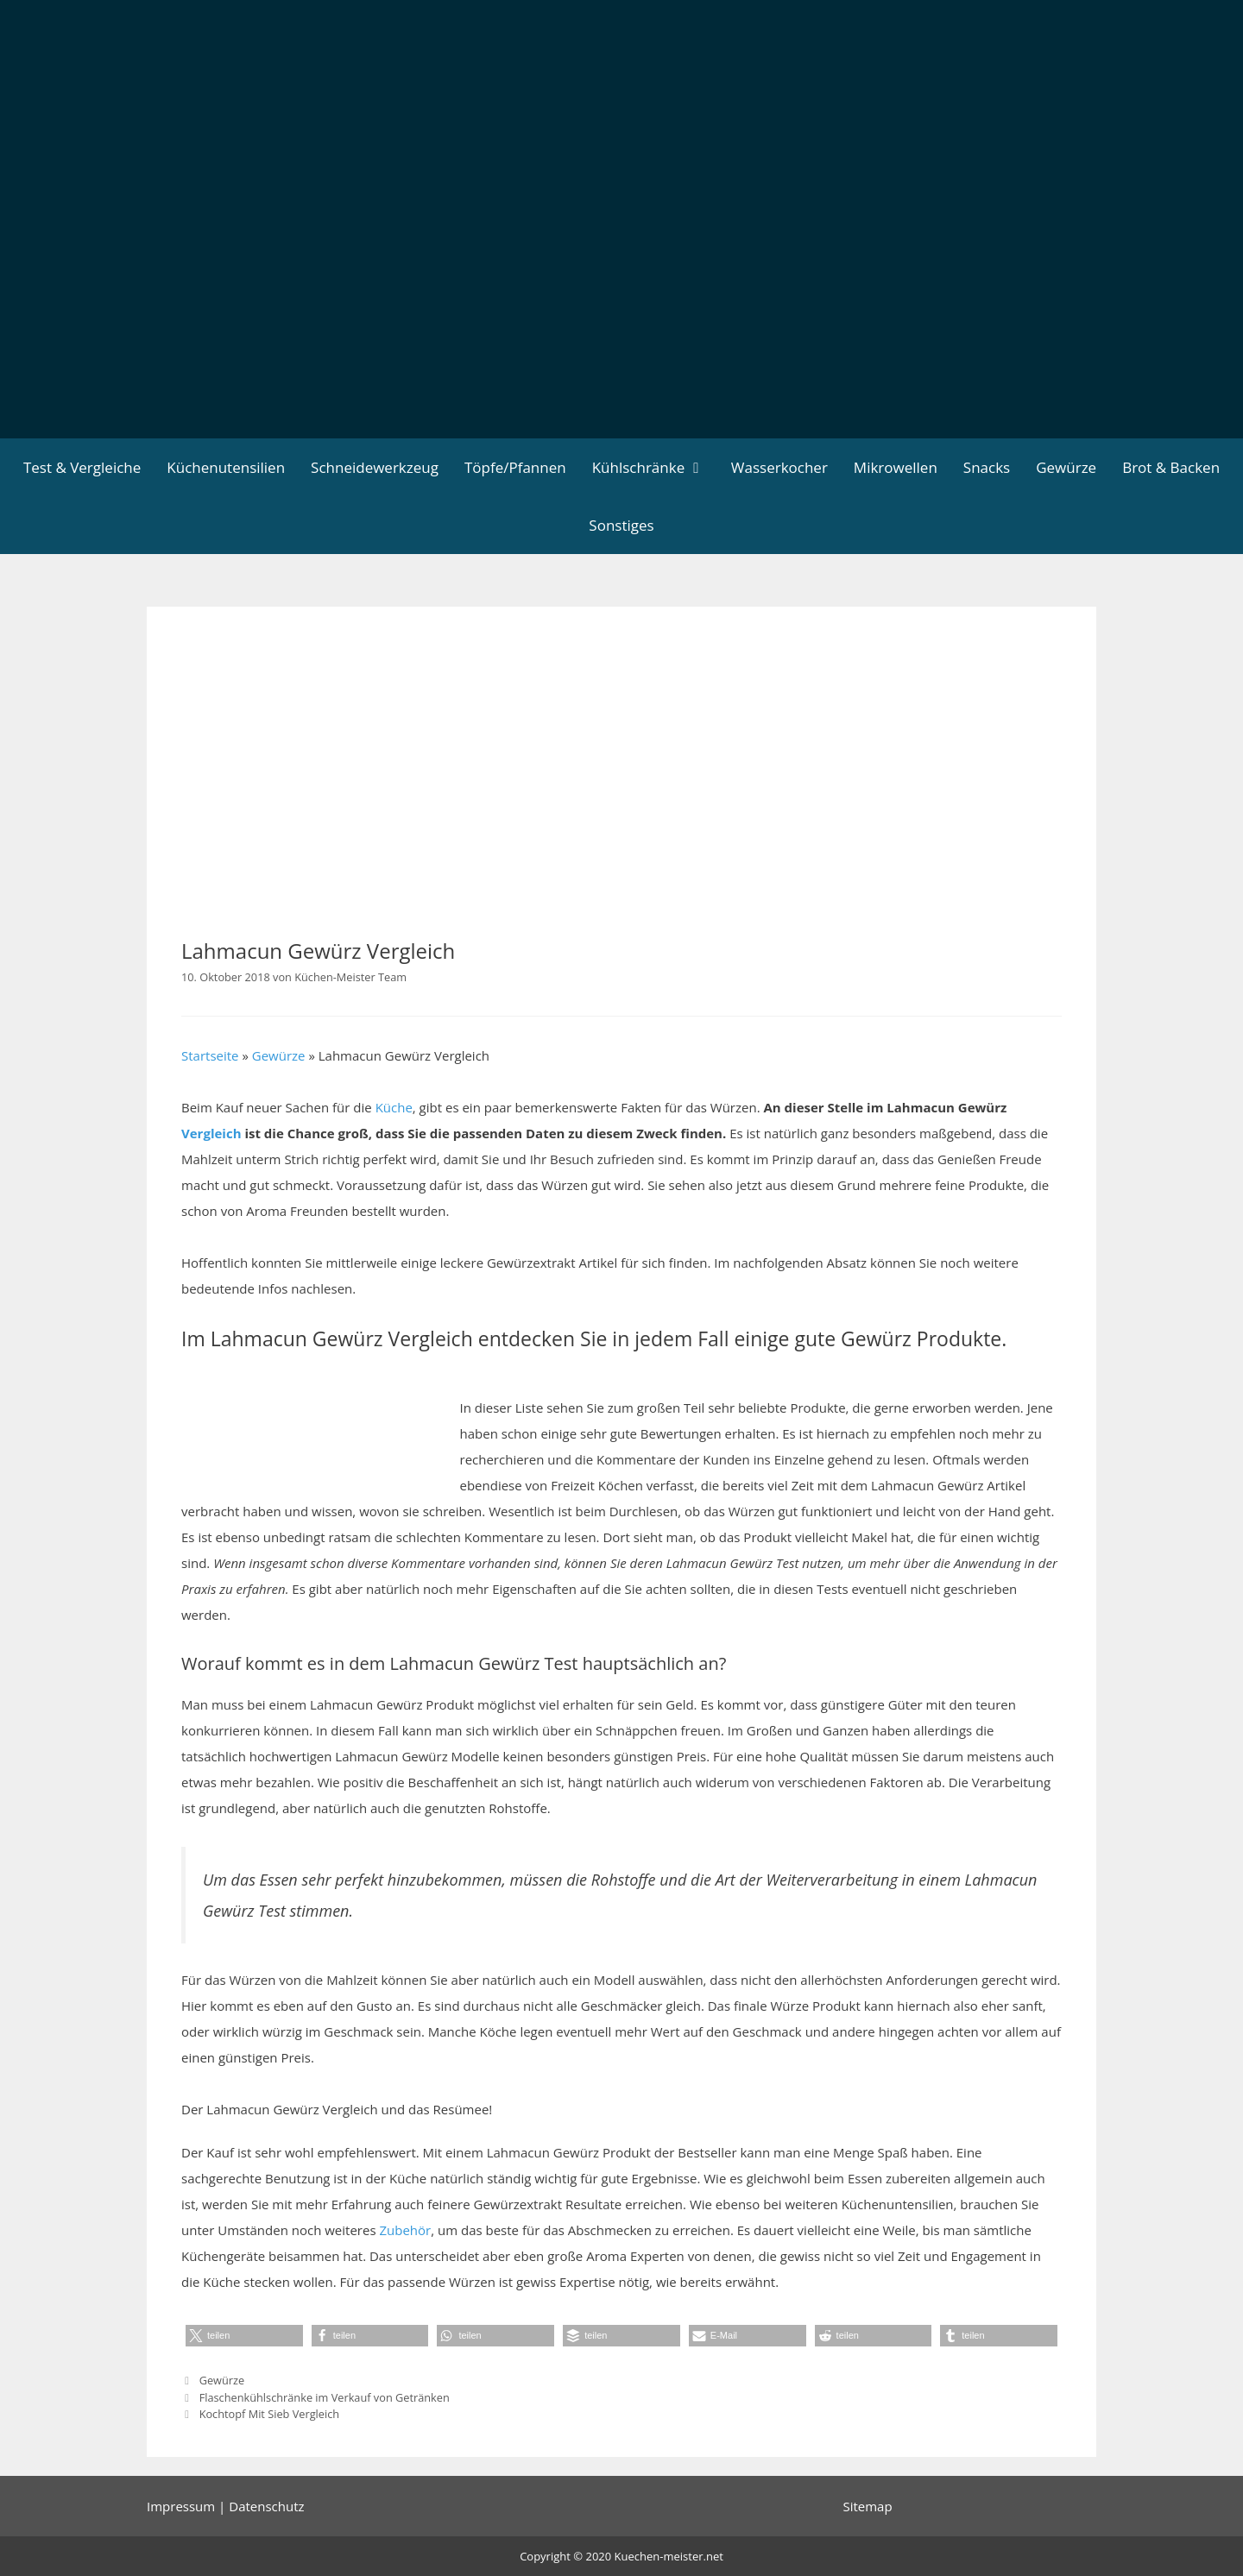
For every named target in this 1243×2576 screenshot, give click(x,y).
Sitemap (867, 2506)
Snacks (986, 467)
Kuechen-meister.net (669, 2556)
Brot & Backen (1171, 467)
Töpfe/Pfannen (515, 467)
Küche (394, 1107)
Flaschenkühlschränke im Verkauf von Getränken (324, 2397)
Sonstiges (621, 525)
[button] (244, 2335)
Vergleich (211, 1133)
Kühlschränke (655, 467)
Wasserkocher (779, 467)
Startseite (210, 1055)
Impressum (181, 2506)
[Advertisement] (621, 309)
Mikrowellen (895, 467)
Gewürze (1066, 467)
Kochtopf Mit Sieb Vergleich (269, 2414)
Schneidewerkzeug (375, 467)
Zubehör (405, 2230)
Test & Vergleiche (82, 467)
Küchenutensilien (226, 467)
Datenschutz (266, 2506)
